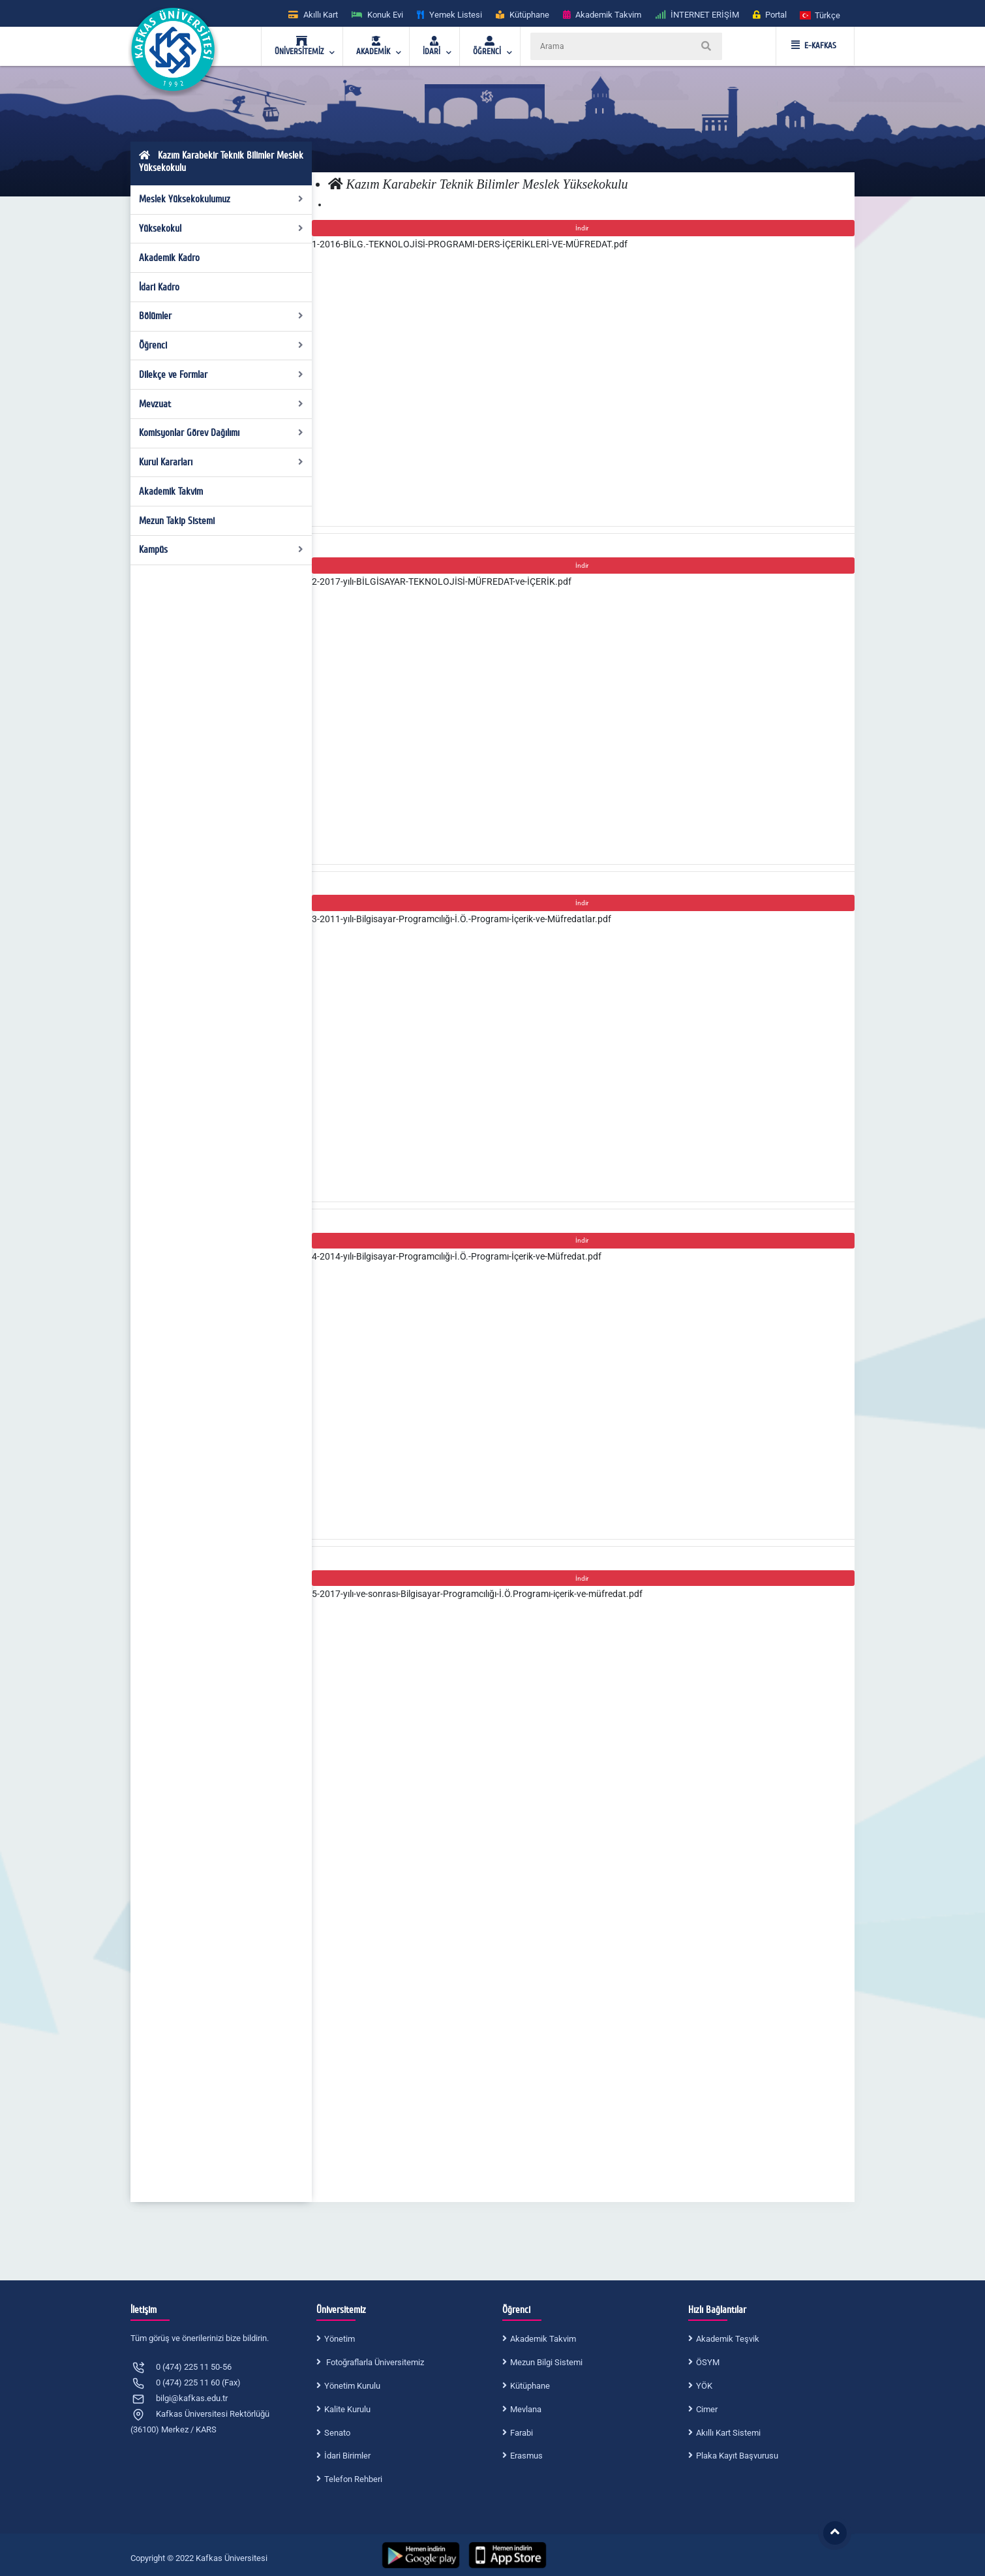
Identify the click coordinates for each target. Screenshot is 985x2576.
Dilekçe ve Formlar (221, 374)
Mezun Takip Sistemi (177, 521)
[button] (820, 14)
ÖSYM (708, 2362)
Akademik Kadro (169, 258)
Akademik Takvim (171, 491)
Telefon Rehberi (353, 2479)
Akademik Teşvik (727, 2339)
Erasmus (526, 2455)
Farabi (521, 2433)
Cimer (707, 2409)
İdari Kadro (159, 287)
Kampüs (221, 549)
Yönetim (339, 2339)
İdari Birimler (347, 2455)
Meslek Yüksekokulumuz (221, 199)
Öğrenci (221, 345)
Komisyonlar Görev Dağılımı (221, 433)
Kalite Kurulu (347, 2409)
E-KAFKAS (813, 46)
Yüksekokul (221, 228)
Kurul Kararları (221, 462)
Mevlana (525, 2409)
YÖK (704, 2386)
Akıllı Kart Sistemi (728, 2433)
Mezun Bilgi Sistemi (546, 2362)
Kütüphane (530, 2386)
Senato (337, 2433)
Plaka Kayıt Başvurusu (737, 2455)
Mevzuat (221, 404)
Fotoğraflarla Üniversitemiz (374, 2362)
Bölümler (221, 316)
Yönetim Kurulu (352, 2386)
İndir (583, 228)
